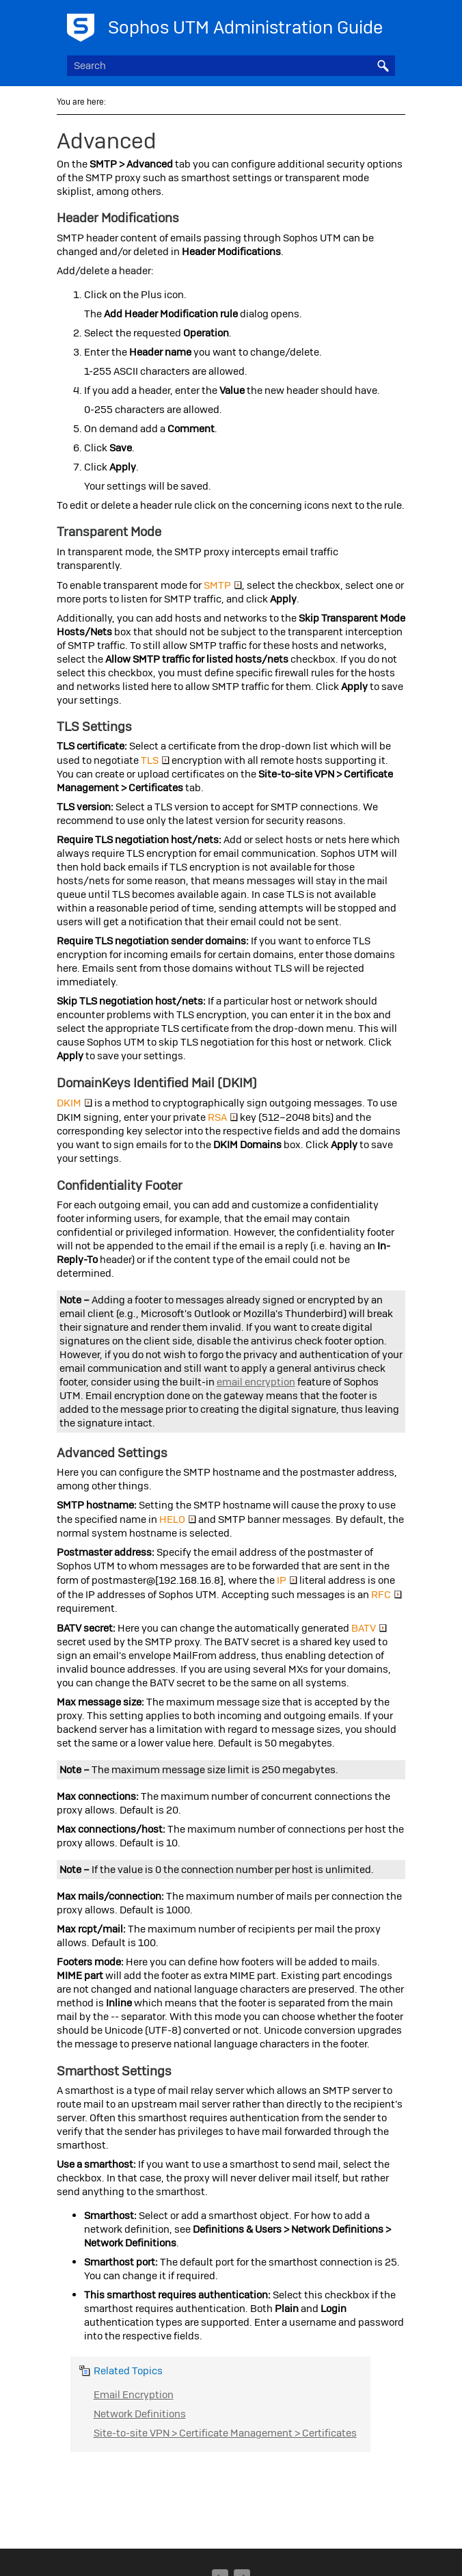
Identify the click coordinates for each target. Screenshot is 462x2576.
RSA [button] (223, 1117)
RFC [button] (386, 1595)
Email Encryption (134, 2395)
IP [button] (287, 1580)
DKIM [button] (74, 1103)
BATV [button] (369, 1628)
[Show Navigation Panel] (387, 24)
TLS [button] (155, 760)
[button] (382, 65)
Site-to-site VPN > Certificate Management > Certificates (225, 2433)
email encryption (256, 1382)
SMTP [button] (223, 585)
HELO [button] (177, 1519)
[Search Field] (231, 65)
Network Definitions (140, 2414)
